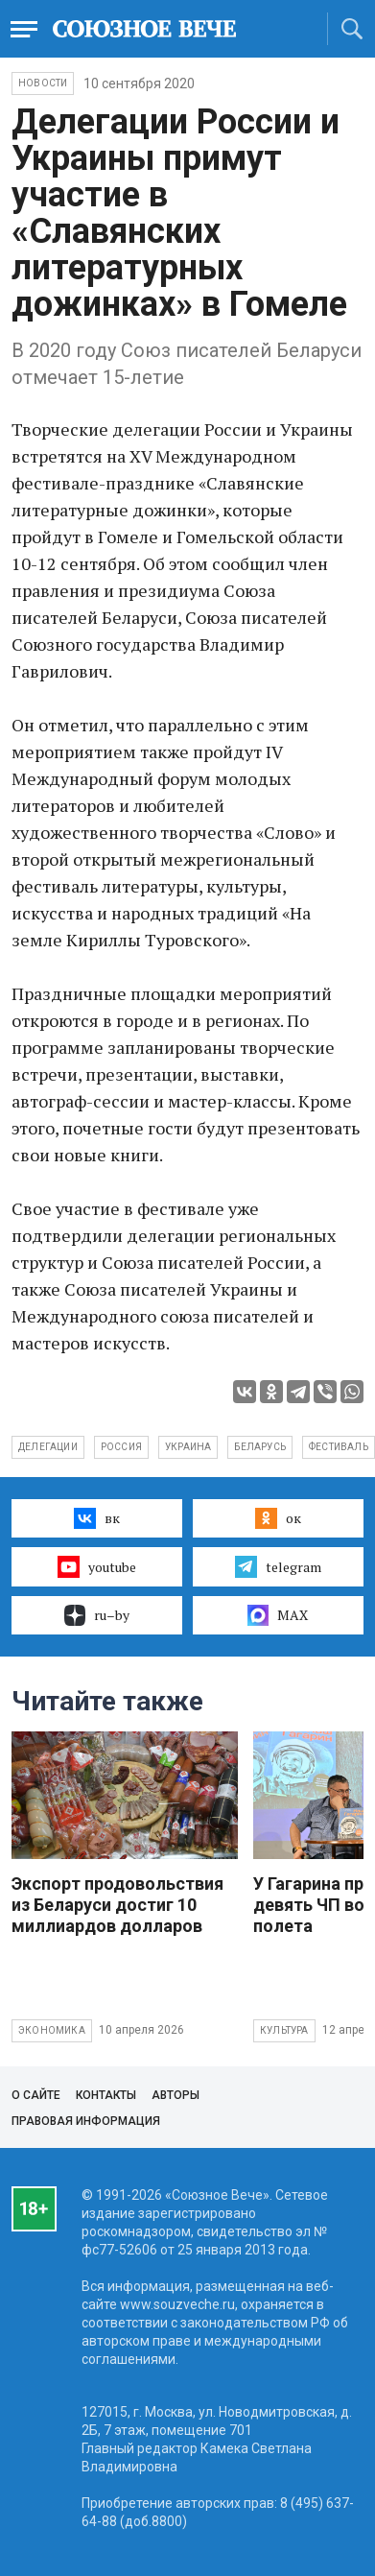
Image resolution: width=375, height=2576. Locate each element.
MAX (277, 1615)
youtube (96, 1566)
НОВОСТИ (42, 83)
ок (277, 1518)
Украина (188, 1447)
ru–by (96, 1615)
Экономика (51, 2030)
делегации (48, 1447)
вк (96, 1518)
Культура (284, 2030)
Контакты (106, 2095)
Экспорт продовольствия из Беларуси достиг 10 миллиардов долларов (117, 1904)
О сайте (36, 2095)
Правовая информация (86, 2121)
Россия (121, 1447)
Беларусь (260, 1447)
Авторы (175, 2095)
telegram (277, 1566)
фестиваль (338, 1447)
